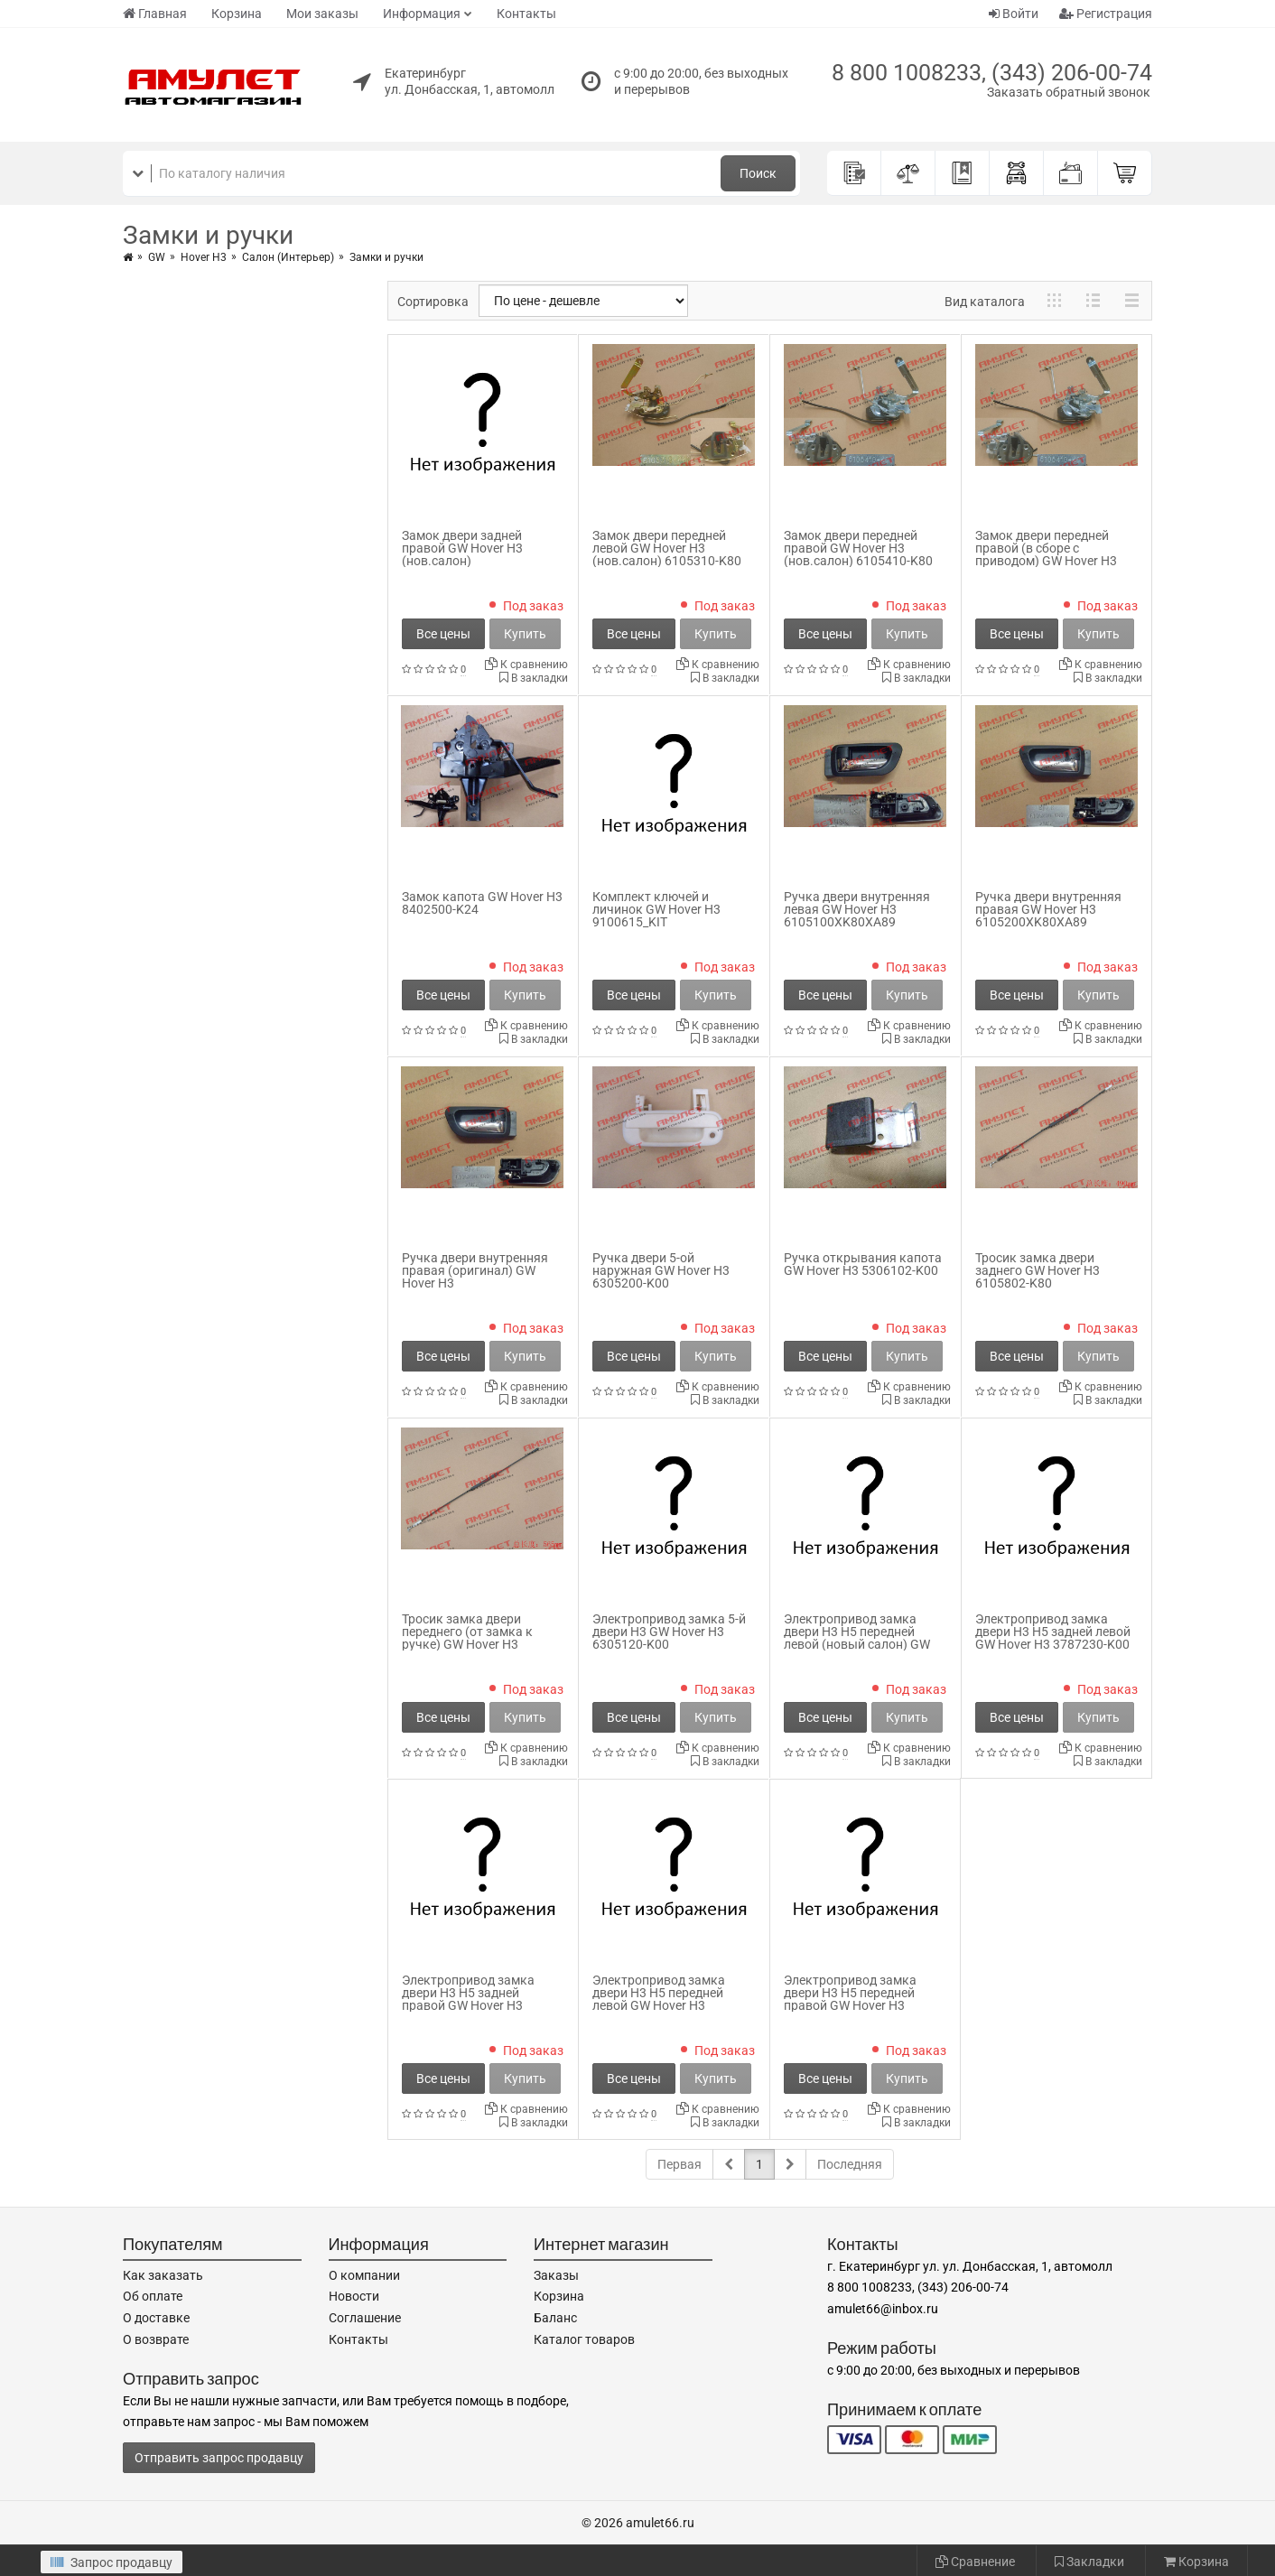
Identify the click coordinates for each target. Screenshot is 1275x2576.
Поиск (758, 173)
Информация (422, 13)
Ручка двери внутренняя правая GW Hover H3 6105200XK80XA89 (1048, 909)
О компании (364, 2275)
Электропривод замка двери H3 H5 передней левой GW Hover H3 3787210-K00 (658, 1999)
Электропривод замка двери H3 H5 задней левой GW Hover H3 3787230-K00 (1053, 1631)
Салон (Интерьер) (288, 257)
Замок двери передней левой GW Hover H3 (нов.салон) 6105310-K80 (666, 548)
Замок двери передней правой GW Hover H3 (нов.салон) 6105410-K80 (858, 548)
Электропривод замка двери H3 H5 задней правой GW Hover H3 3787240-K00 (468, 1999)
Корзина (236, 13)
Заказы (556, 2275)
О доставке (156, 2318)
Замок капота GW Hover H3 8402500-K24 (482, 902)
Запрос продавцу (111, 2562)
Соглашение (365, 2318)
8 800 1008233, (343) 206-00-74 (992, 73)
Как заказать (163, 2275)
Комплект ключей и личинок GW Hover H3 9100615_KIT (656, 909)
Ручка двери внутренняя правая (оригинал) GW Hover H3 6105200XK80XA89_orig (475, 1277)
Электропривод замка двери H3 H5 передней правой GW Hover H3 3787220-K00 (850, 1999)
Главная (155, 13)
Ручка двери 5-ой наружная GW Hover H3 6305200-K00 (661, 1270)
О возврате (156, 2339)
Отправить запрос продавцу (219, 2457)
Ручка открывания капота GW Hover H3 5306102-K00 (863, 1264)
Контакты (526, 13)
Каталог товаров (584, 2339)
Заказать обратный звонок (1068, 92)
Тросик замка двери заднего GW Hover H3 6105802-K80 (1037, 1270)
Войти (1013, 13)
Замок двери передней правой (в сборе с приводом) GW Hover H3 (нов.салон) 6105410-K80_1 (1056, 554)
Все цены (443, 634)
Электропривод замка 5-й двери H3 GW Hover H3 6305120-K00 (669, 1631)
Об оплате (152, 2296)
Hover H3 (204, 257)
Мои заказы (322, 13)
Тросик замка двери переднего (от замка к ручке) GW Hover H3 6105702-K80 (467, 1638)
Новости (354, 2296)
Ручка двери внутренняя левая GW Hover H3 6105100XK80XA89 (857, 909)
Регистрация (1105, 13)
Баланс (555, 2318)
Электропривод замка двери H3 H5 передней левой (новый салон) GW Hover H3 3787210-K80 (857, 1638)
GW (156, 257)
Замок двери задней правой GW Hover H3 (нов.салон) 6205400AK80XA (462, 554)
